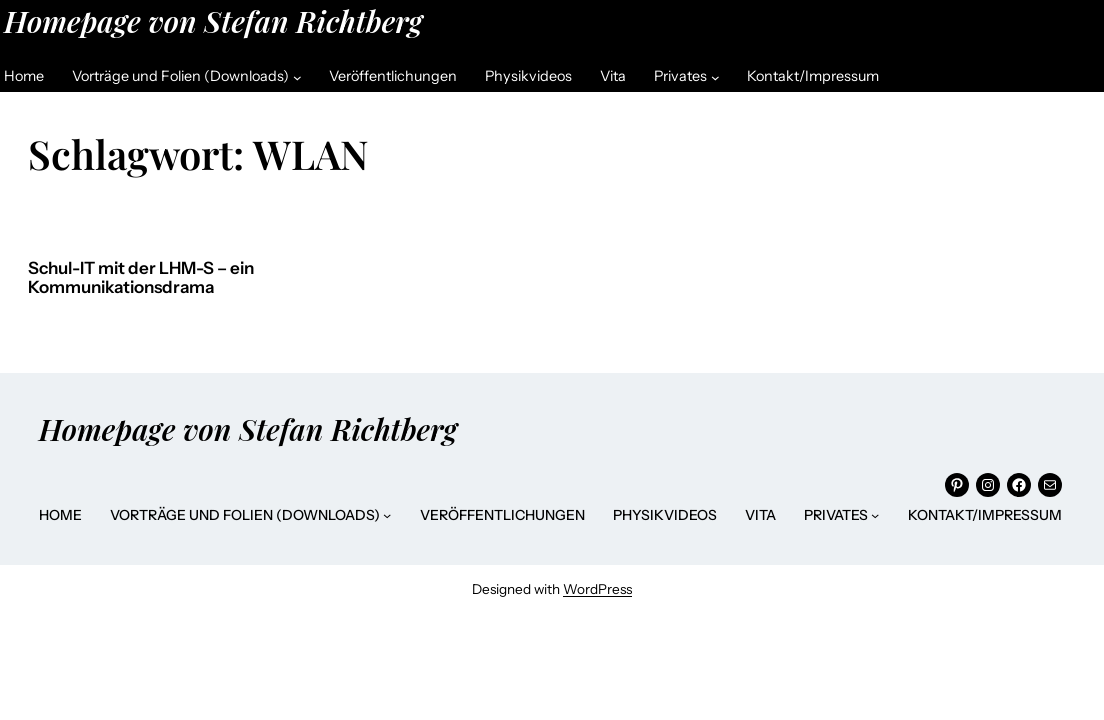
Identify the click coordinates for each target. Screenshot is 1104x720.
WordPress (597, 589)
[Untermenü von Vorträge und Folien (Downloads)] (297, 76)
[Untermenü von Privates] (715, 76)
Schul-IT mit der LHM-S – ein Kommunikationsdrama (141, 278)
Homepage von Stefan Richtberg (213, 20)
